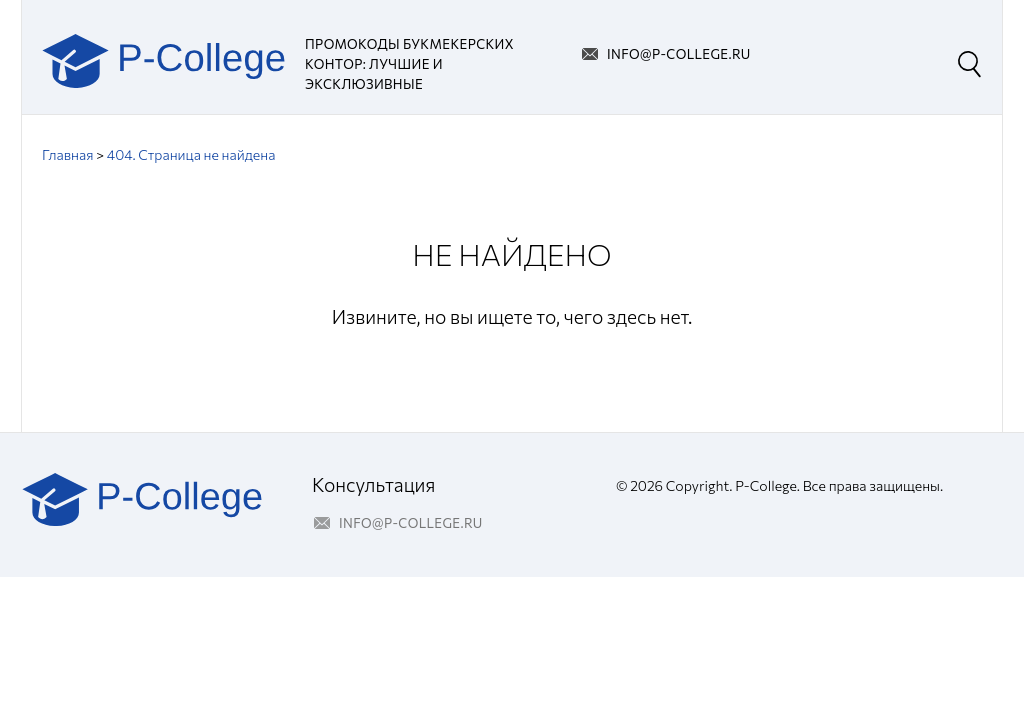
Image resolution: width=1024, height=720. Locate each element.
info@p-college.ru (679, 54)
